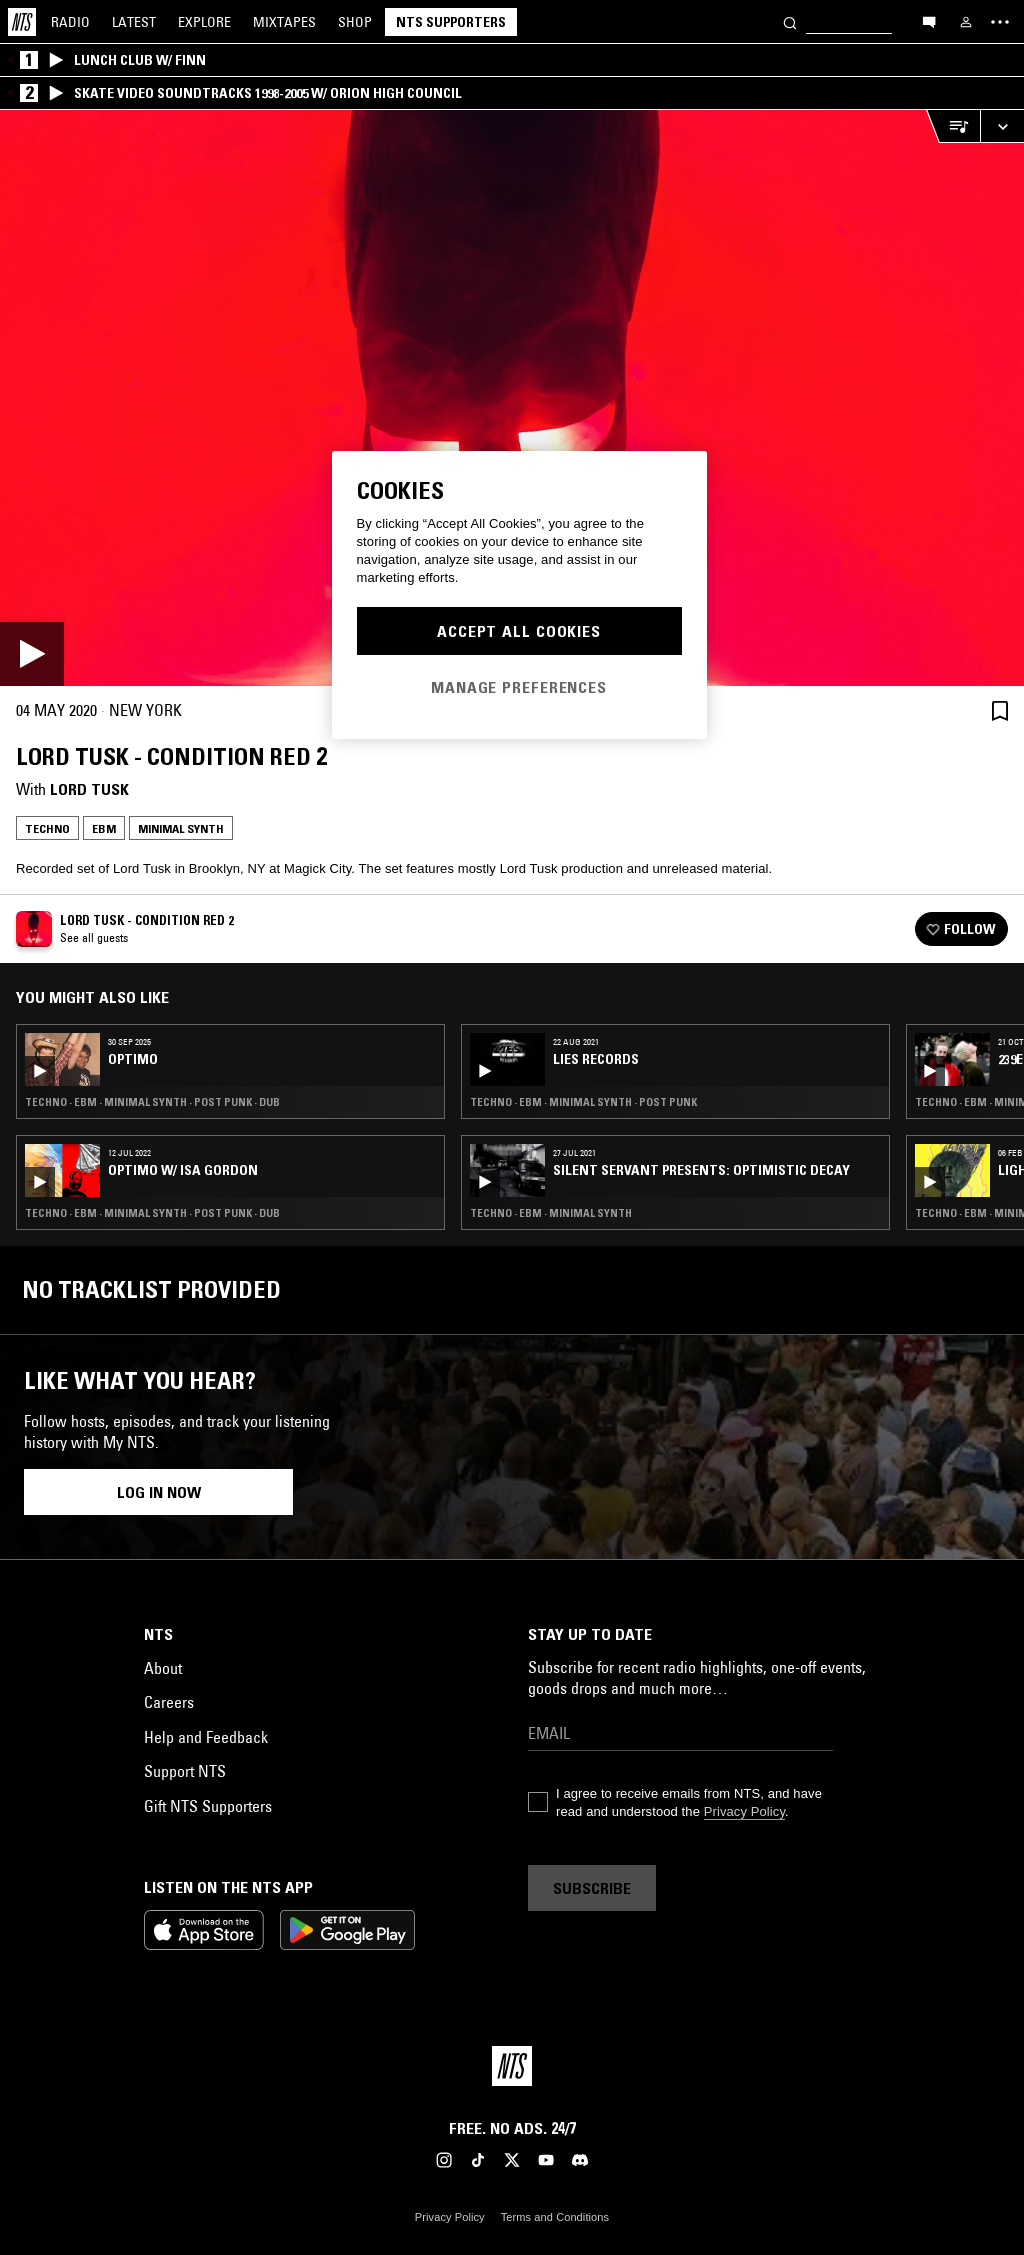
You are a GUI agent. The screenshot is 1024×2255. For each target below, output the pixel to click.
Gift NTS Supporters (208, 1806)
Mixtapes (284, 22)
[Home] (22, 22)
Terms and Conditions (555, 2217)
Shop (355, 22)
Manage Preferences (519, 687)
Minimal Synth (181, 828)
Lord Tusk (89, 789)
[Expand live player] (1002, 126)
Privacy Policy (744, 1811)
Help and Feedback (206, 1737)
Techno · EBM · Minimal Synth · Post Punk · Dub (152, 1102)
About (163, 1668)
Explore (204, 22)
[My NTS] (966, 22)
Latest (134, 22)
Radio (70, 22)
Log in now (159, 1492)
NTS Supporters (451, 22)
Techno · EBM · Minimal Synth (551, 1213)
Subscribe (592, 1888)
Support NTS (185, 1771)
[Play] (512, 398)
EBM (104, 828)
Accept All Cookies (519, 631)
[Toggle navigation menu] (1000, 22)
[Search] (790, 21)
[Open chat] (929, 21)
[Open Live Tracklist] (953, 126)
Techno (47, 828)
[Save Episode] (1000, 710)
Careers (169, 1702)
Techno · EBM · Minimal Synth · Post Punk (583, 1102)
